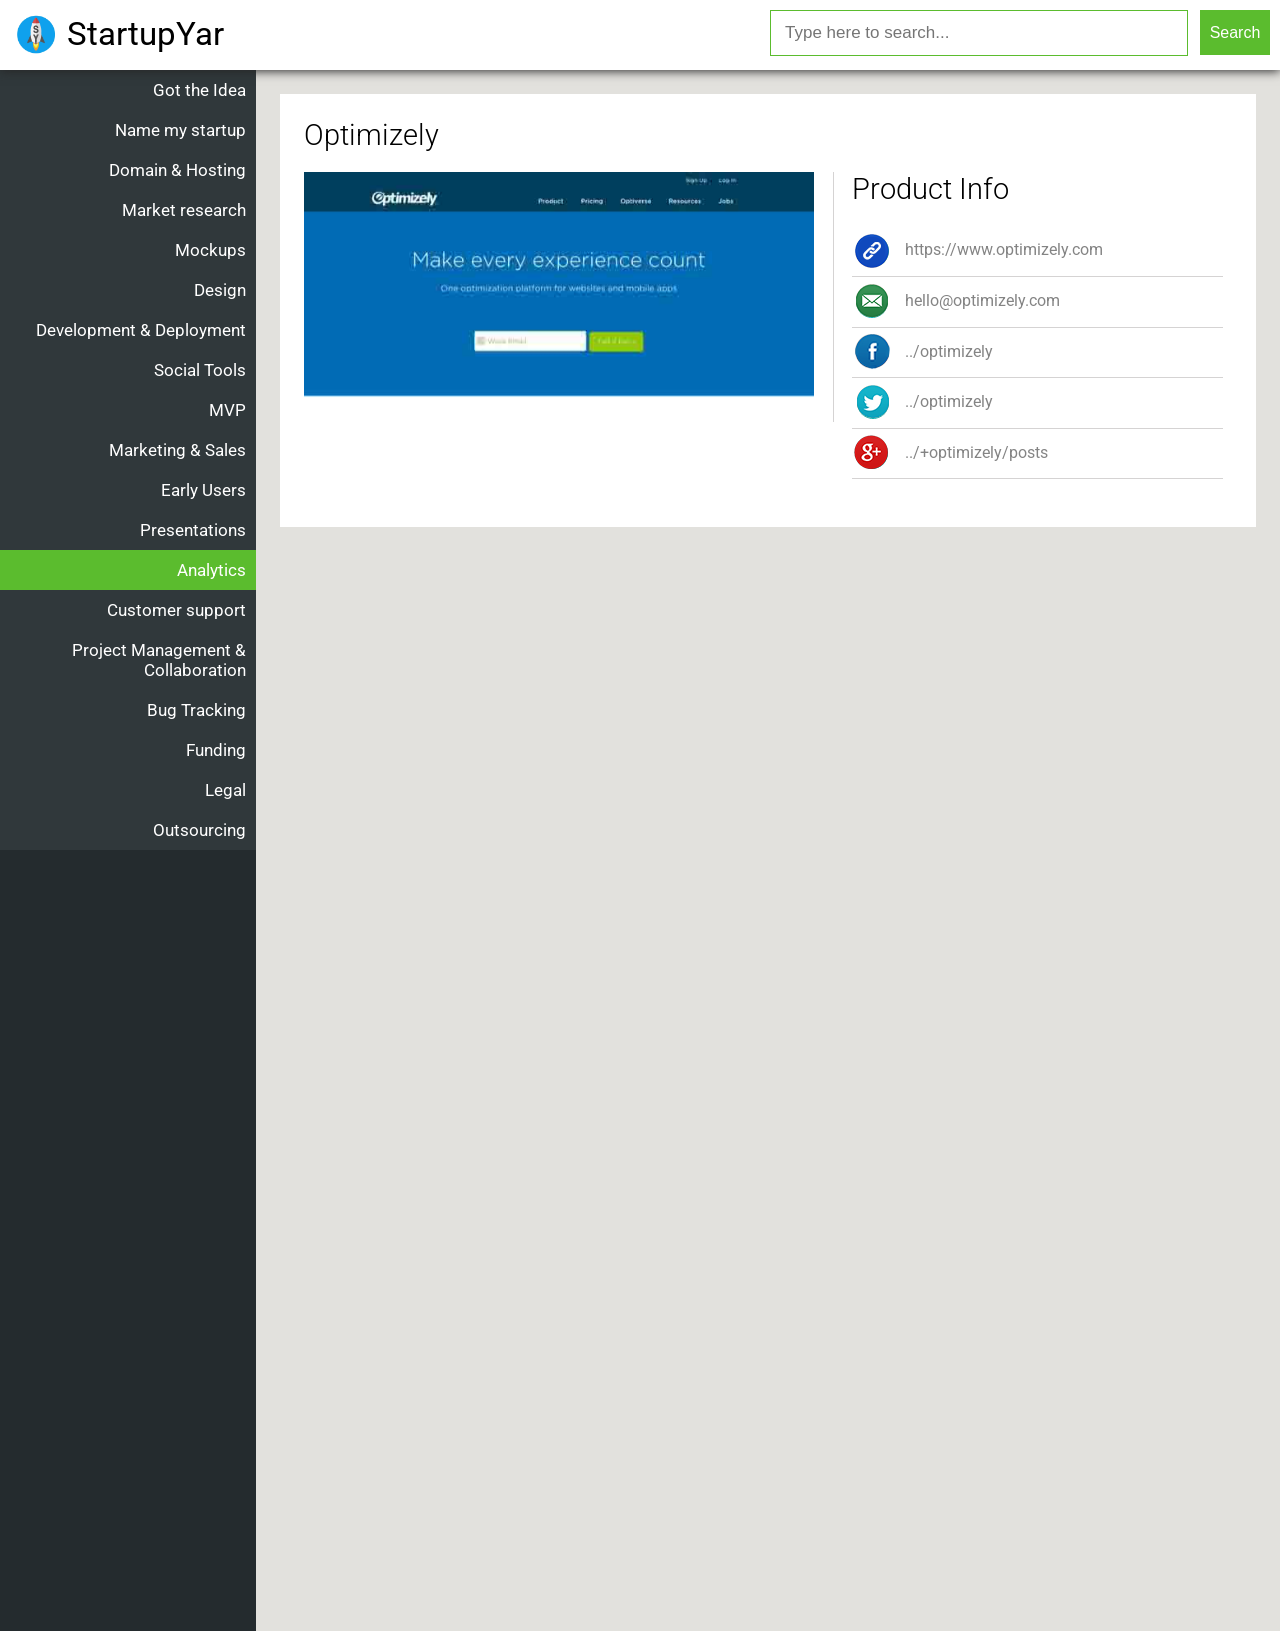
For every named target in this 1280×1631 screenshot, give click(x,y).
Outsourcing (199, 830)
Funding (216, 750)
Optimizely (371, 135)
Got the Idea (199, 90)
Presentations (193, 530)
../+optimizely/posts (950, 452)
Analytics (211, 570)
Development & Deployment (141, 330)
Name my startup (180, 130)
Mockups (210, 250)
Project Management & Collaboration (159, 660)
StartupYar (145, 33)
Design (220, 290)
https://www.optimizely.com (977, 249)
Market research (184, 210)
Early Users (203, 490)
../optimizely (922, 401)
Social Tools (200, 370)
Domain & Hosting (177, 170)
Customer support (176, 610)
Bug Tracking (196, 710)
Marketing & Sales (177, 450)
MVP (227, 410)
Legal (225, 790)
